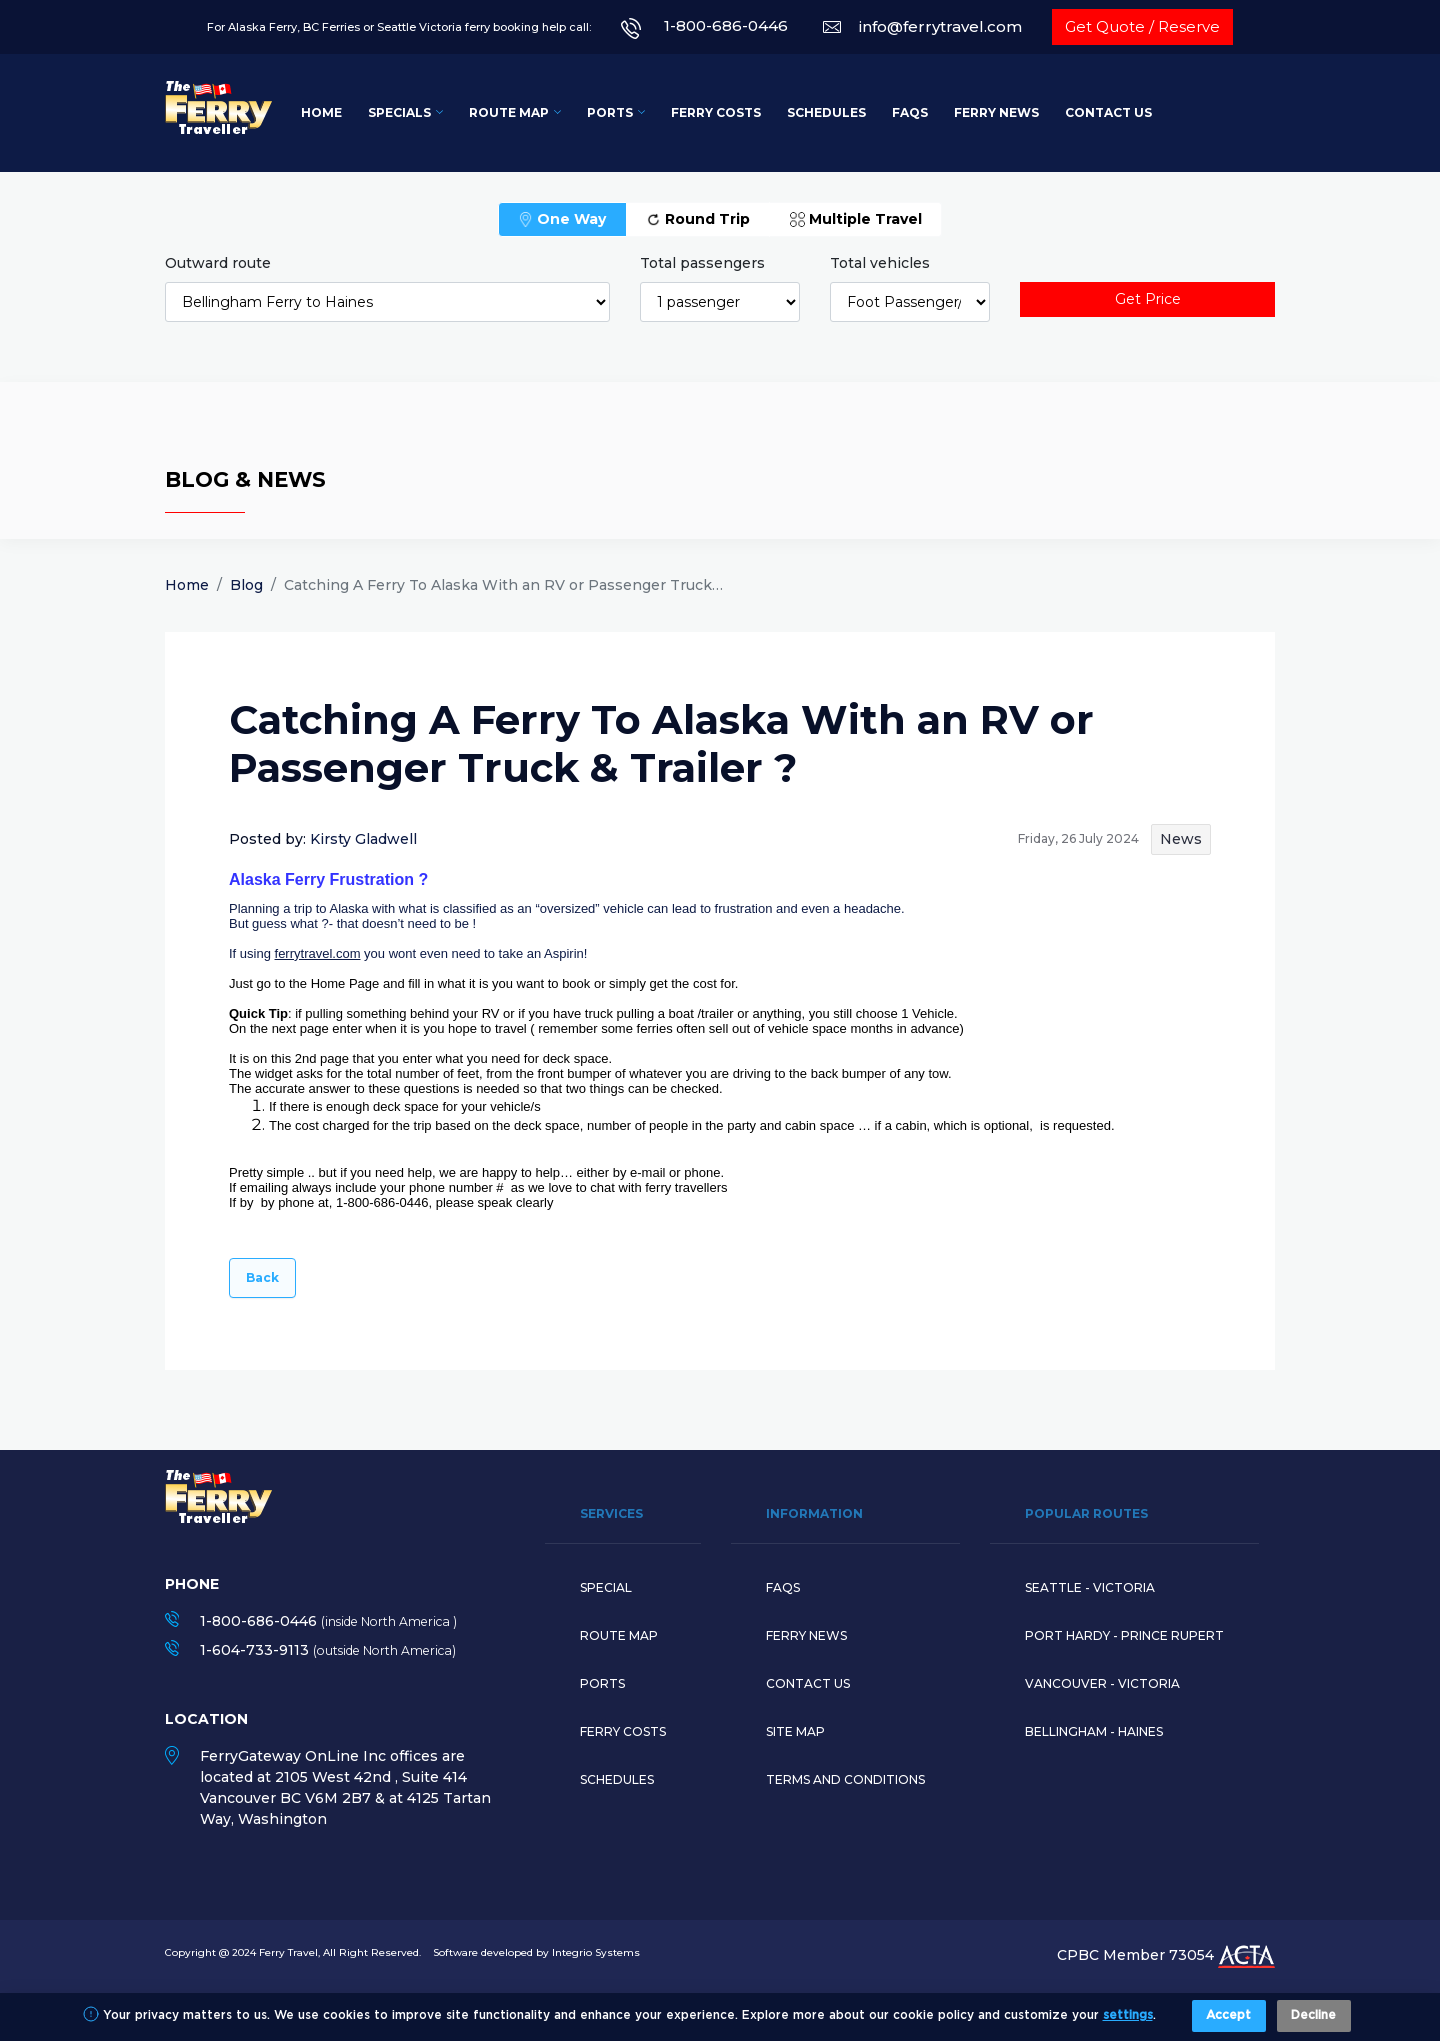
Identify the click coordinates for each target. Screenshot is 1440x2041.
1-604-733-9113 (254, 1650)
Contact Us (1108, 112)
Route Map (509, 112)
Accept (1228, 2015)
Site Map (795, 1731)
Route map (619, 1635)
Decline (1313, 2015)
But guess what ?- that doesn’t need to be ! (352, 923)
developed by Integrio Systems (560, 1952)
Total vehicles (880, 263)
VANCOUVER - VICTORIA (1102, 1683)
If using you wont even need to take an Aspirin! (410, 953)
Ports (610, 112)
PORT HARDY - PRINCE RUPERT (1124, 1635)
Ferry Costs (716, 112)
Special (606, 1587)
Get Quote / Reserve (1142, 26)
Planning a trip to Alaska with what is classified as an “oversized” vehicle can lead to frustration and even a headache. (567, 908)
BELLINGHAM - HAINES (1094, 1731)
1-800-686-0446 (726, 25)
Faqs (783, 1587)
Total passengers (702, 263)
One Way (562, 218)
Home (321, 112)
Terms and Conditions (845, 1779)
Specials (399, 112)
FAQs (910, 112)
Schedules (826, 112)
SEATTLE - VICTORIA (1090, 1587)
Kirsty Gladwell (363, 839)
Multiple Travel (856, 218)
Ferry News (996, 112)
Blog (246, 585)
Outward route (218, 263)
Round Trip (698, 218)
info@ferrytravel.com (940, 26)
